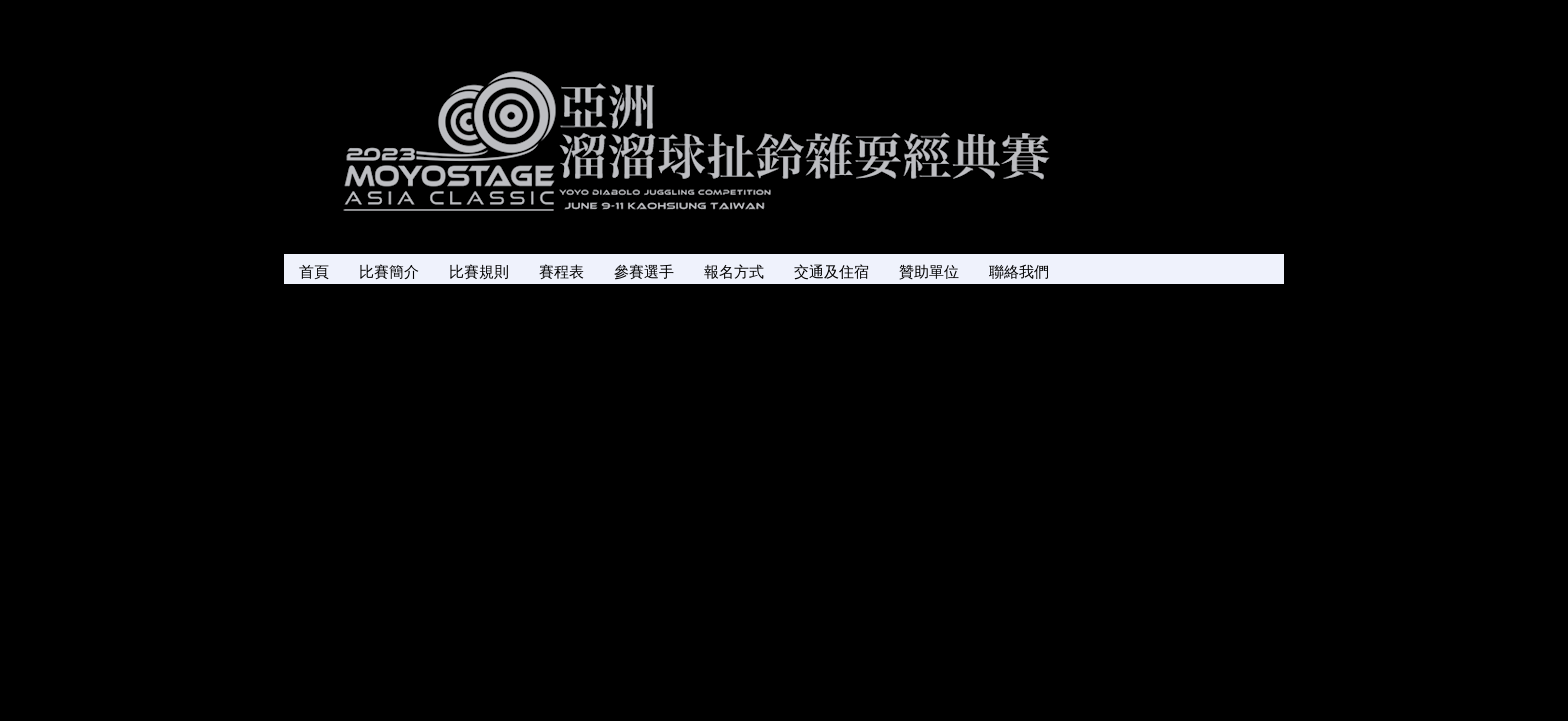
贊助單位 (929, 272)
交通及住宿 (831, 272)
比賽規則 (479, 272)
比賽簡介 (389, 272)
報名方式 (734, 272)
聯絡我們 (1019, 272)
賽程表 (561, 272)
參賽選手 (644, 272)
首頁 (314, 272)
